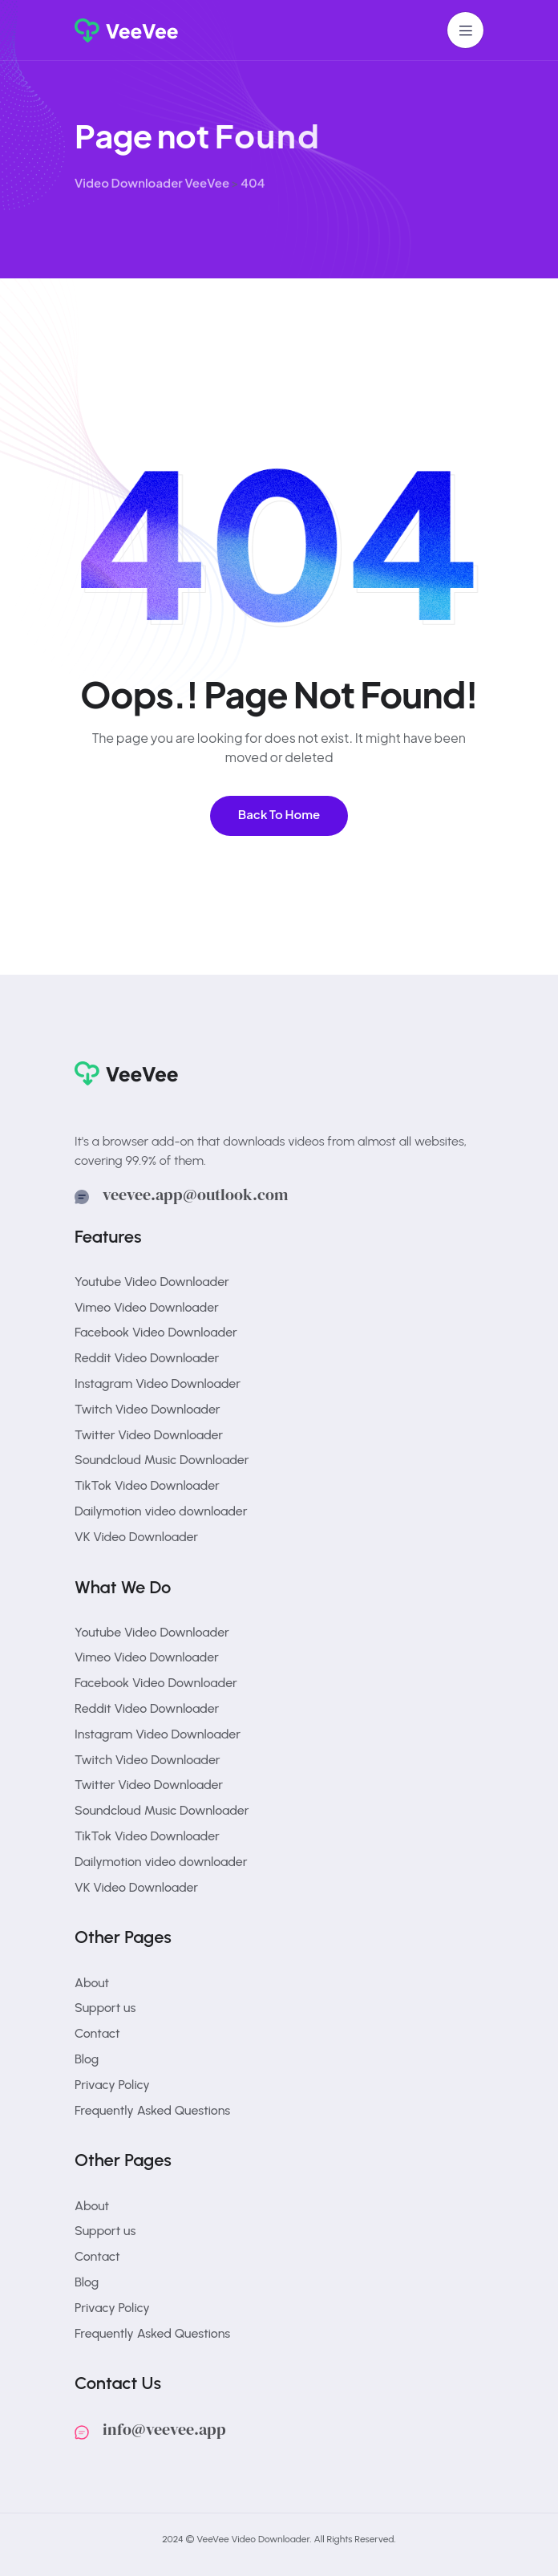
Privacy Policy (112, 2084)
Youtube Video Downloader (152, 1281)
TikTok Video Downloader (147, 1485)
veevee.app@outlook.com (195, 1194)
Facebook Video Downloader (156, 1332)
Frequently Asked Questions (152, 2110)
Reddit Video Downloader (147, 1357)
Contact (97, 2033)
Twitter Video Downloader (149, 1434)
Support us (105, 2007)
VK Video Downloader (136, 1536)
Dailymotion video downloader (161, 1511)
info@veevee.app (164, 2429)
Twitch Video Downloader (147, 1409)
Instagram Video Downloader (158, 1383)
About (92, 1982)
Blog (87, 2059)
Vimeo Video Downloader (147, 1307)
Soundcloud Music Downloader (162, 1459)
